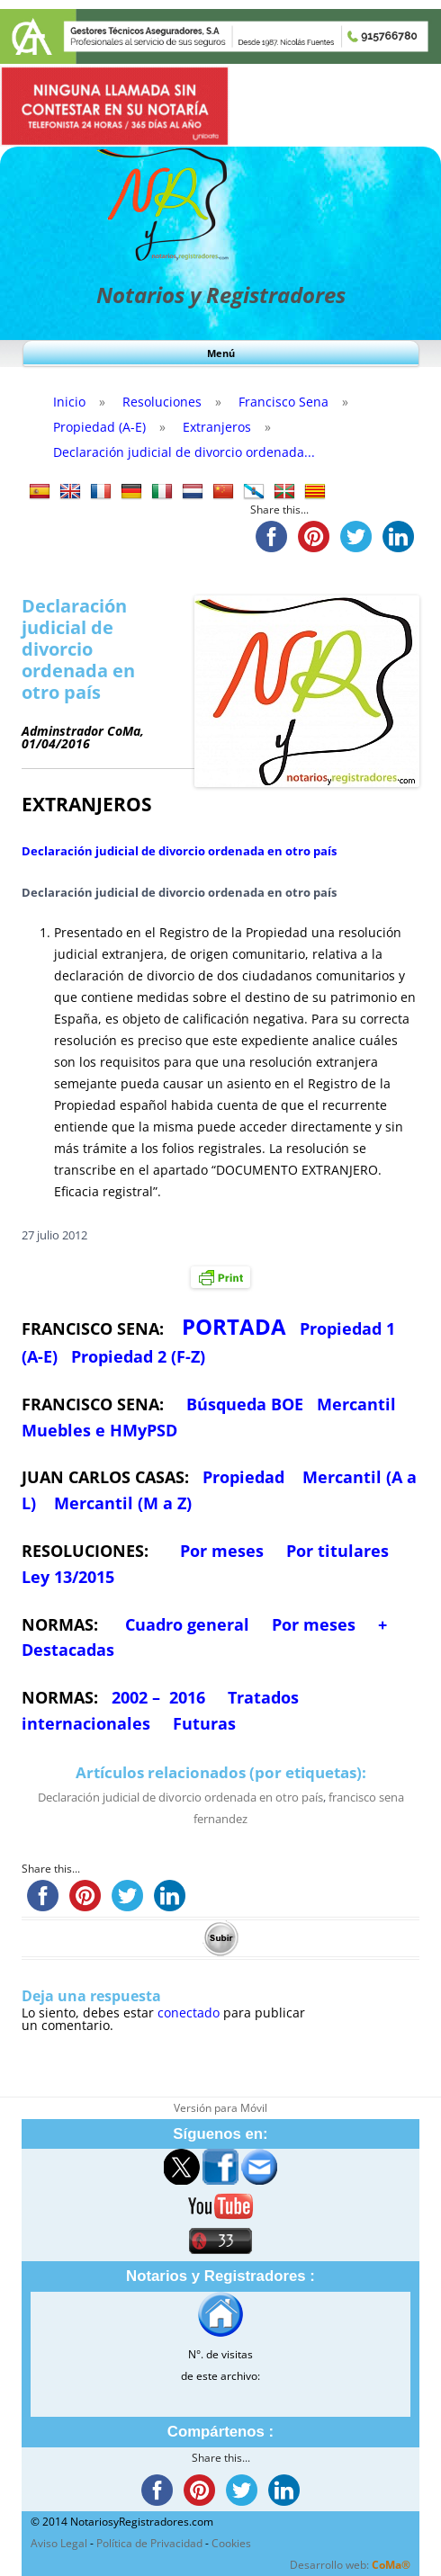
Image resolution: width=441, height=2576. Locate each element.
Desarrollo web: (350, 2564)
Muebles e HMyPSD (99, 1430)
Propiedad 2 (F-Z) (138, 1356)
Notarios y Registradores (221, 294)
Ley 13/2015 (68, 1577)
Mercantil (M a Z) (123, 1503)
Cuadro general (185, 1624)
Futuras (204, 1723)
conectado (189, 2012)
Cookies (231, 2543)
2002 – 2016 (158, 1697)
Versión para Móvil (220, 2107)
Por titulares (337, 1550)
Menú (221, 353)
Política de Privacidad (149, 2543)
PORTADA (234, 1326)
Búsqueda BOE (244, 1404)
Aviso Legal (59, 2543)
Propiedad (243, 1477)
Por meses (222, 1550)
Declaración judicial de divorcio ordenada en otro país (179, 851)
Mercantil (356, 1404)
